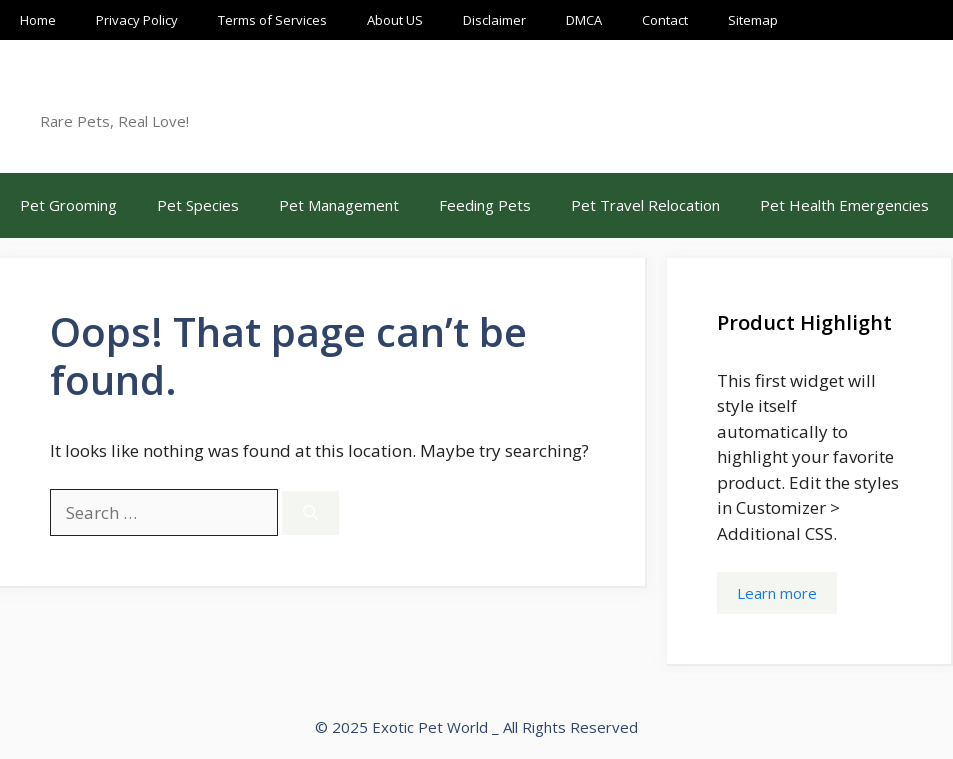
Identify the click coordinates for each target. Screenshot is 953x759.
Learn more (777, 593)
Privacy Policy (137, 20)
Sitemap (753, 20)
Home (38, 20)
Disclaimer (494, 20)
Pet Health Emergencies (844, 205)
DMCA (584, 20)
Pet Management (339, 205)
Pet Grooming (68, 205)
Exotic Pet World (142, 95)
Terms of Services (272, 20)
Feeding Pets (485, 205)
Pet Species (198, 205)
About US (395, 20)
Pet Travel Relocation (645, 205)
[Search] (310, 513)
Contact (665, 20)
